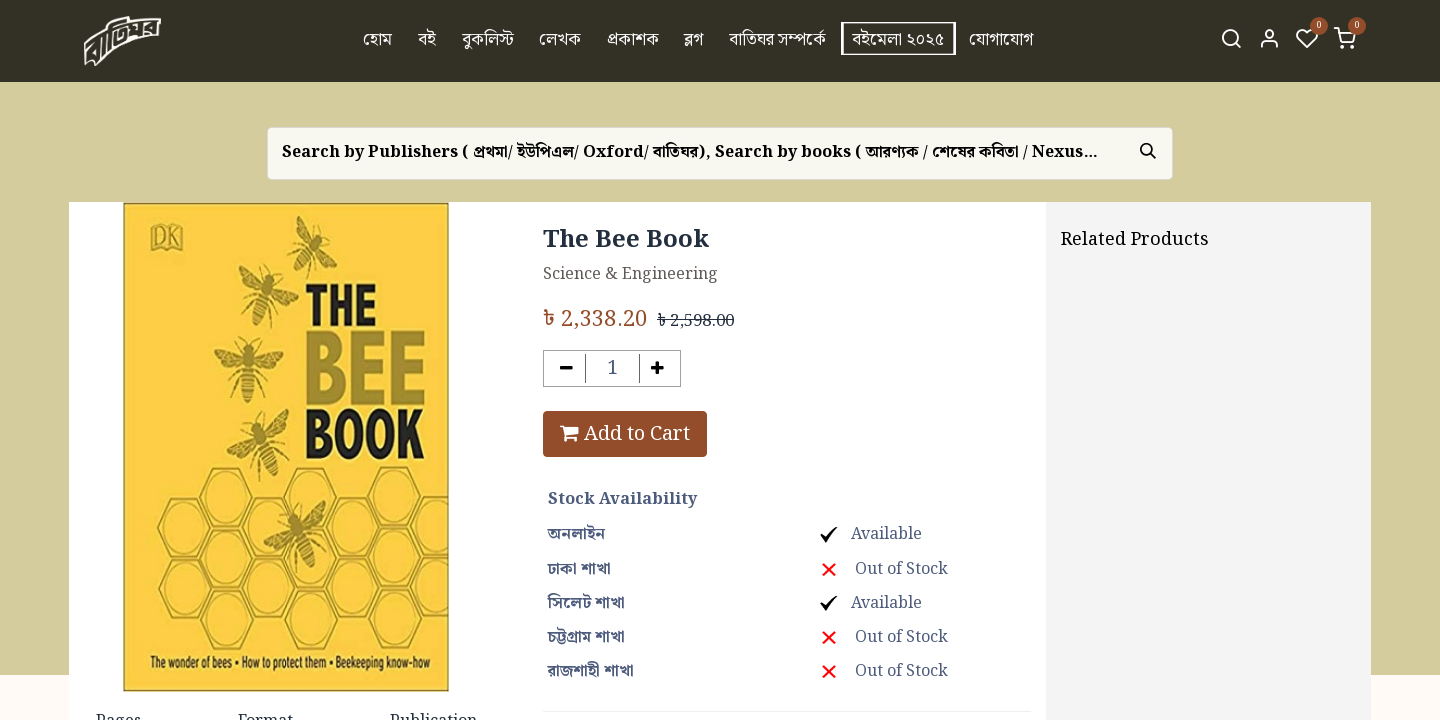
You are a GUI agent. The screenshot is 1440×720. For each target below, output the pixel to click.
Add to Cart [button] (625, 434)
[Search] (1231, 41)
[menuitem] (378, 41)
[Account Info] (1269, 41)
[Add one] (658, 368)
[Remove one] (566, 368)
